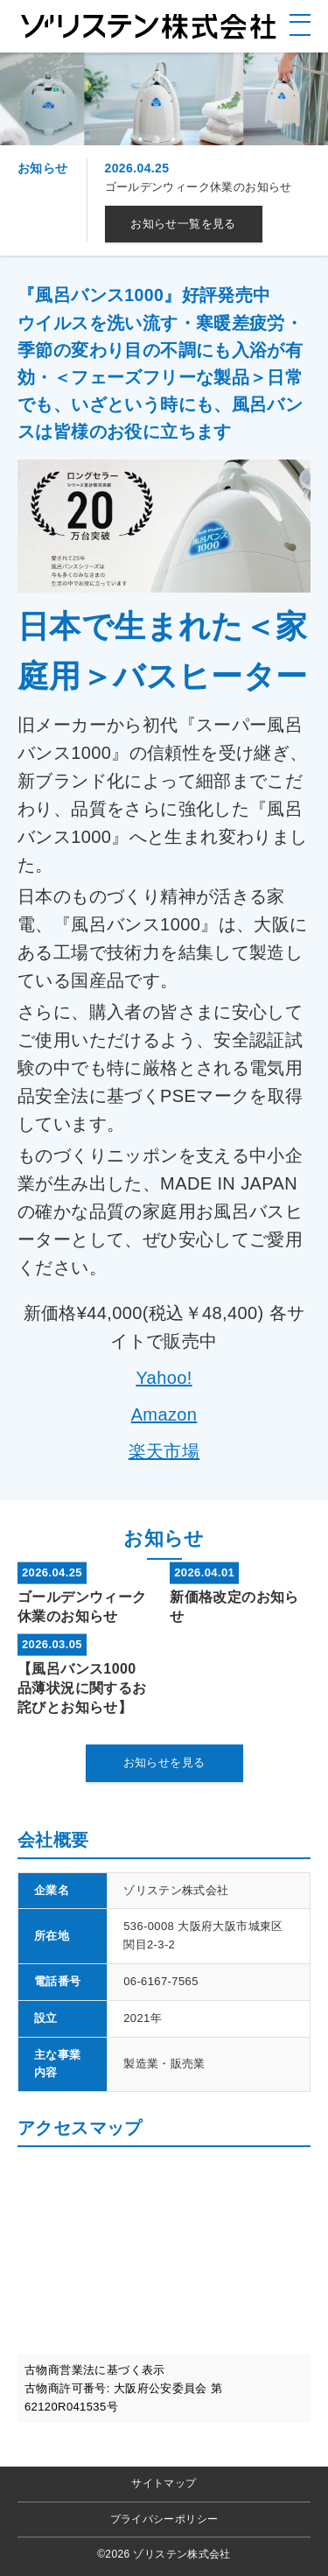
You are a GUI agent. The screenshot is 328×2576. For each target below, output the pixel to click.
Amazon (164, 1414)
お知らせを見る (164, 1762)
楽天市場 (164, 1451)
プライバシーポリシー (164, 2519)
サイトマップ (163, 2483)
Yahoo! (164, 1377)
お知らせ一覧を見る (183, 223)
